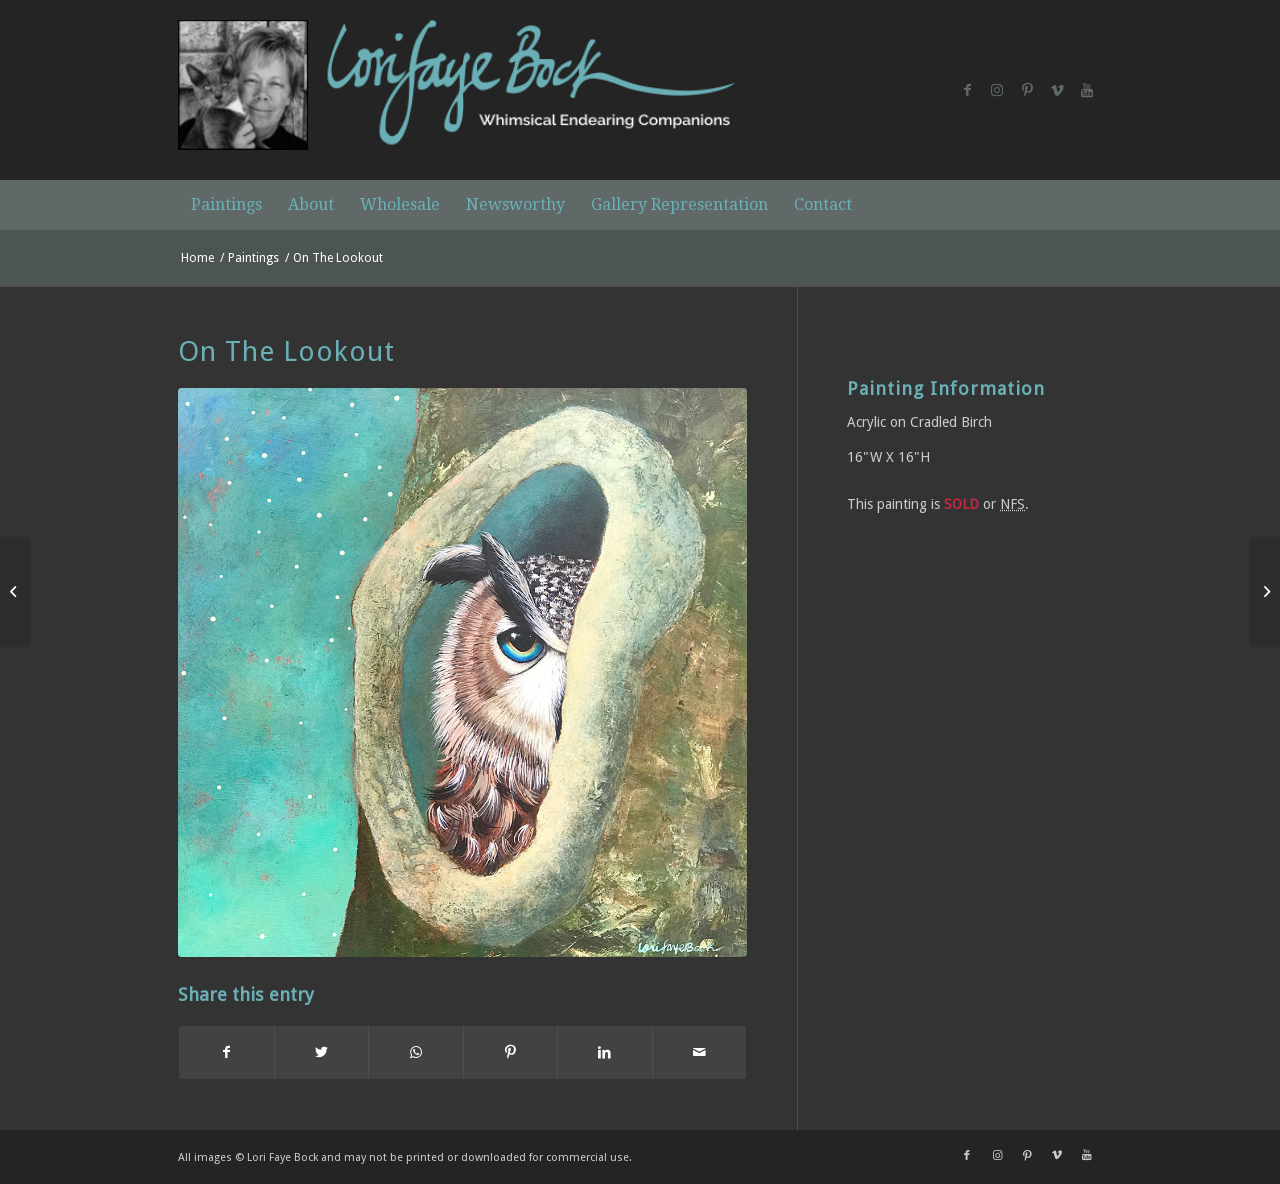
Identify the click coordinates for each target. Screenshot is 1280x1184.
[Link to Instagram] (997, 90)
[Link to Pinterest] (1027, 90)
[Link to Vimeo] (1057, 90)
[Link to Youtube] (1087, 90)
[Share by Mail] (700, 1052)
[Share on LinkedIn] (605, 1052)
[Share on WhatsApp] (416, 1052)
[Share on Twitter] (322, 1052)
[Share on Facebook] (226, 1052)
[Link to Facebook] (967, 90)
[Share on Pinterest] (511, 1052)
